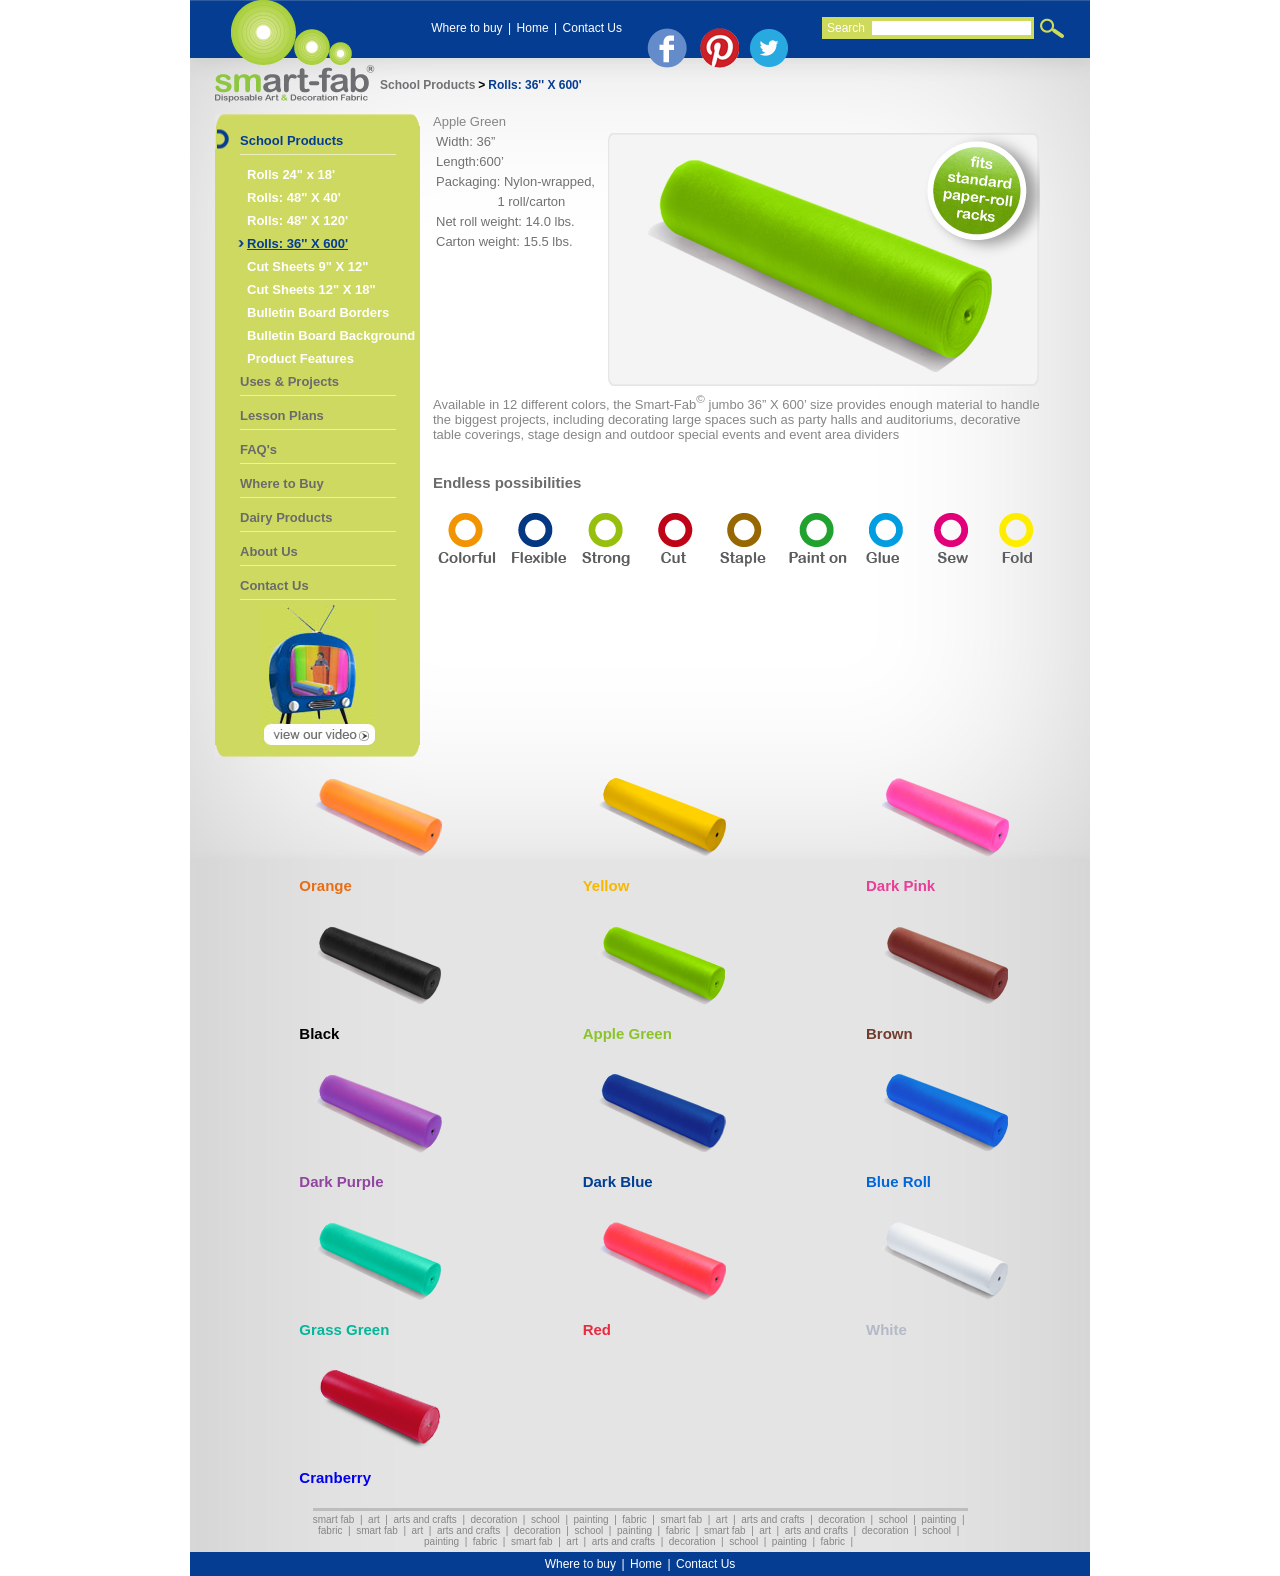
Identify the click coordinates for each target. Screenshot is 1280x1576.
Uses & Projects (289, 381)
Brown (889, 1033)
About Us (269, 551)
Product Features (300, 358)
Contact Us (592, 28)
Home (533, 28)
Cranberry (335, 1477)
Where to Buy (282, 483)
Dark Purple (341, 1181)
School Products (427, 85)
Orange (325, 885)
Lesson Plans (282, 415)
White (886, 1329)
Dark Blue (618, 1181)
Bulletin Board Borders (318, 312)
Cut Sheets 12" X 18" (311, 289)
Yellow (606, 885)
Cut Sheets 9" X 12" (307, 266)
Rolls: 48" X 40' (294, 197)
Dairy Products (286, 517)
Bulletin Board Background (331, 335)
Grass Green (344, 1329)
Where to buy (466, 28)
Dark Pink (900, 885)
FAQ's (258, 449)
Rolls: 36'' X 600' (534, 85)
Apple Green (627, 1033)
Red (597, 1329)
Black (319, 1033)
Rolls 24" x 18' (291, 174)
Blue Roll (898, 1181)
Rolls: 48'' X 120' (297, 220)
